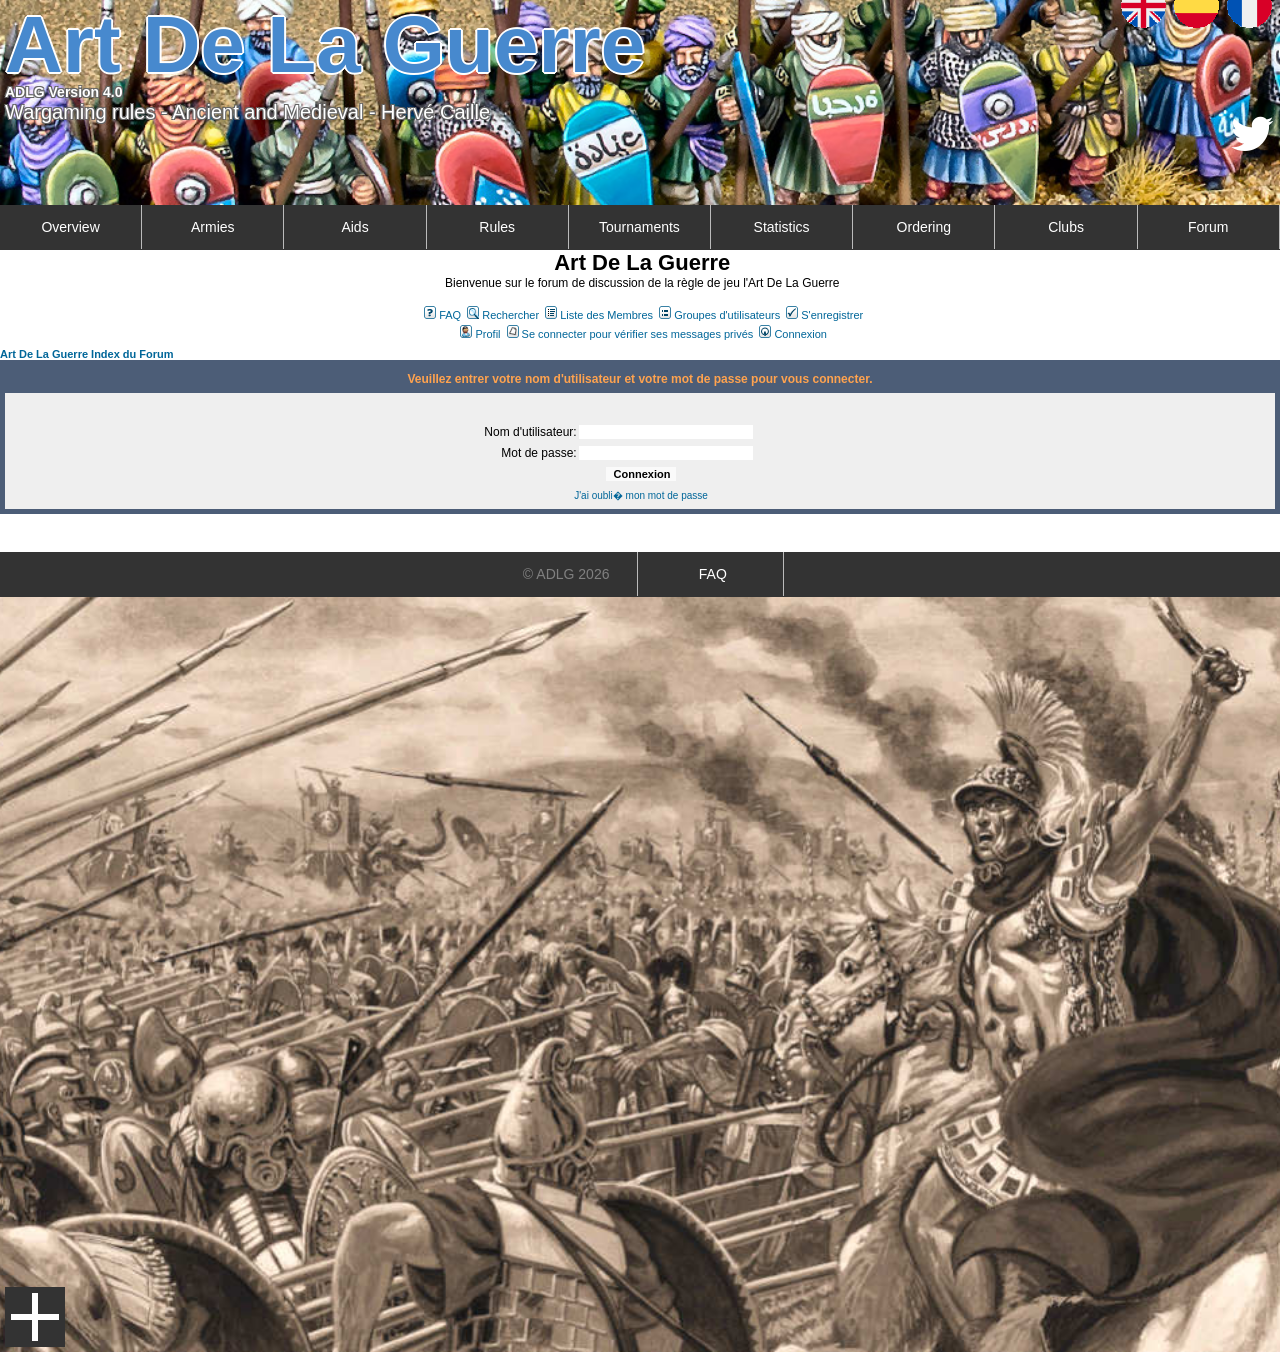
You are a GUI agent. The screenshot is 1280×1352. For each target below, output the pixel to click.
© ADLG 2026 (566, 574)
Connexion (793, 334)
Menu (35, 1317)
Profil (480, 334)
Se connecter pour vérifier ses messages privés (630, 334)
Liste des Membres (599, 315)
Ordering (924, 227)
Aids (354, 227)
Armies (213, 227)
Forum (1208, 227)
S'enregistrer (824, 315)
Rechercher (503, 315)
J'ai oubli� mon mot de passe (641, 495)
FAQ (442, 315)
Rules (497, 227)
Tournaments (639, 227)
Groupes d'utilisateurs (719, 315)
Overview (70, 227)
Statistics (782, 227)
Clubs (1066, 227)
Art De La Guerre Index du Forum (87, 354)
